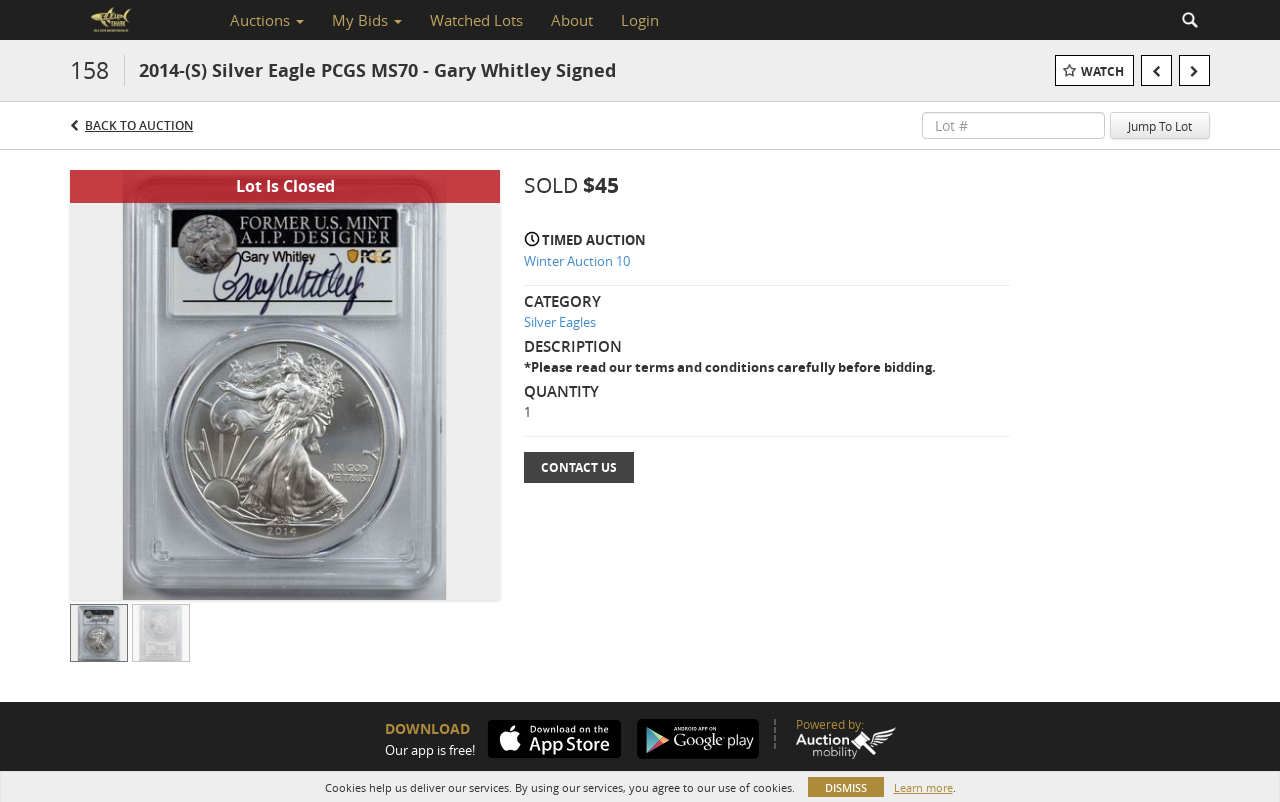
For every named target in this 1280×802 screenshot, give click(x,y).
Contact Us (579, 467)
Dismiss (846, 787)
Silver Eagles (560, 322)
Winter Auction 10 (577, 261)
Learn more (923, 787)
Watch (1102, 71)
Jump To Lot (1160, 126)
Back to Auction (139, 125)
